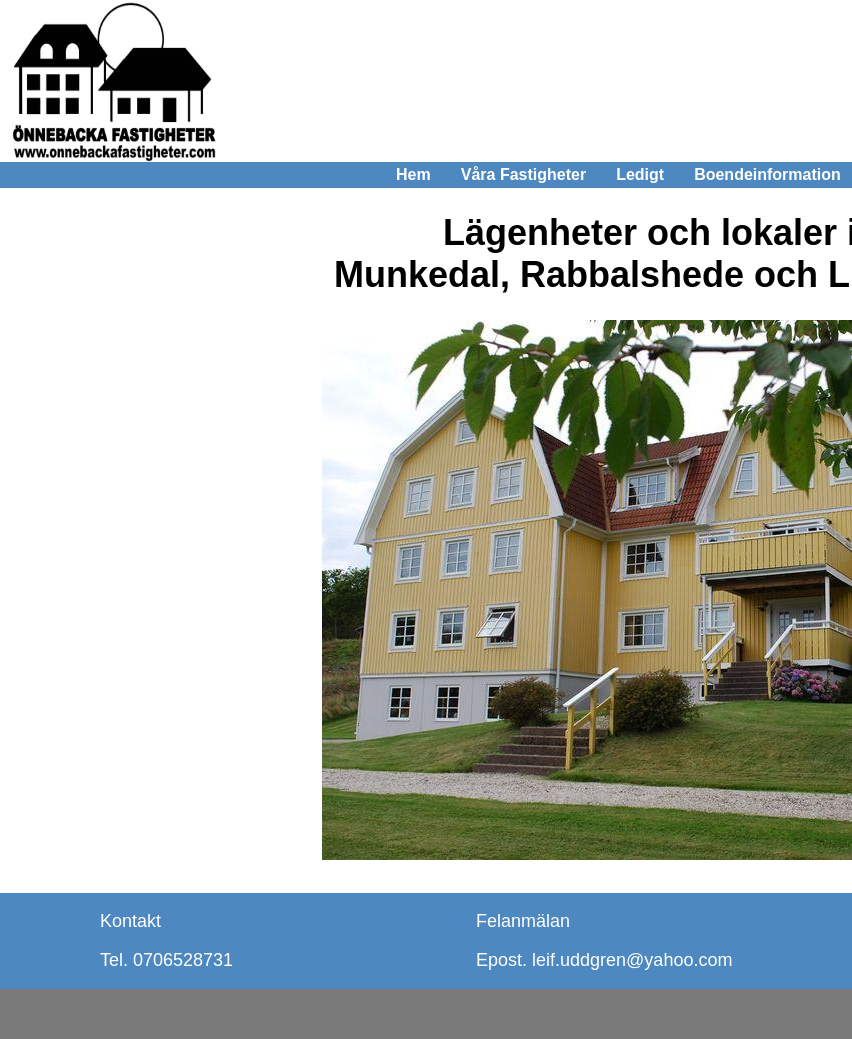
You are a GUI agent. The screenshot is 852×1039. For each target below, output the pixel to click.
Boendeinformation (767, 174)
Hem (413, 174)
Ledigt (640, 174)
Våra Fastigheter (523, 174)
